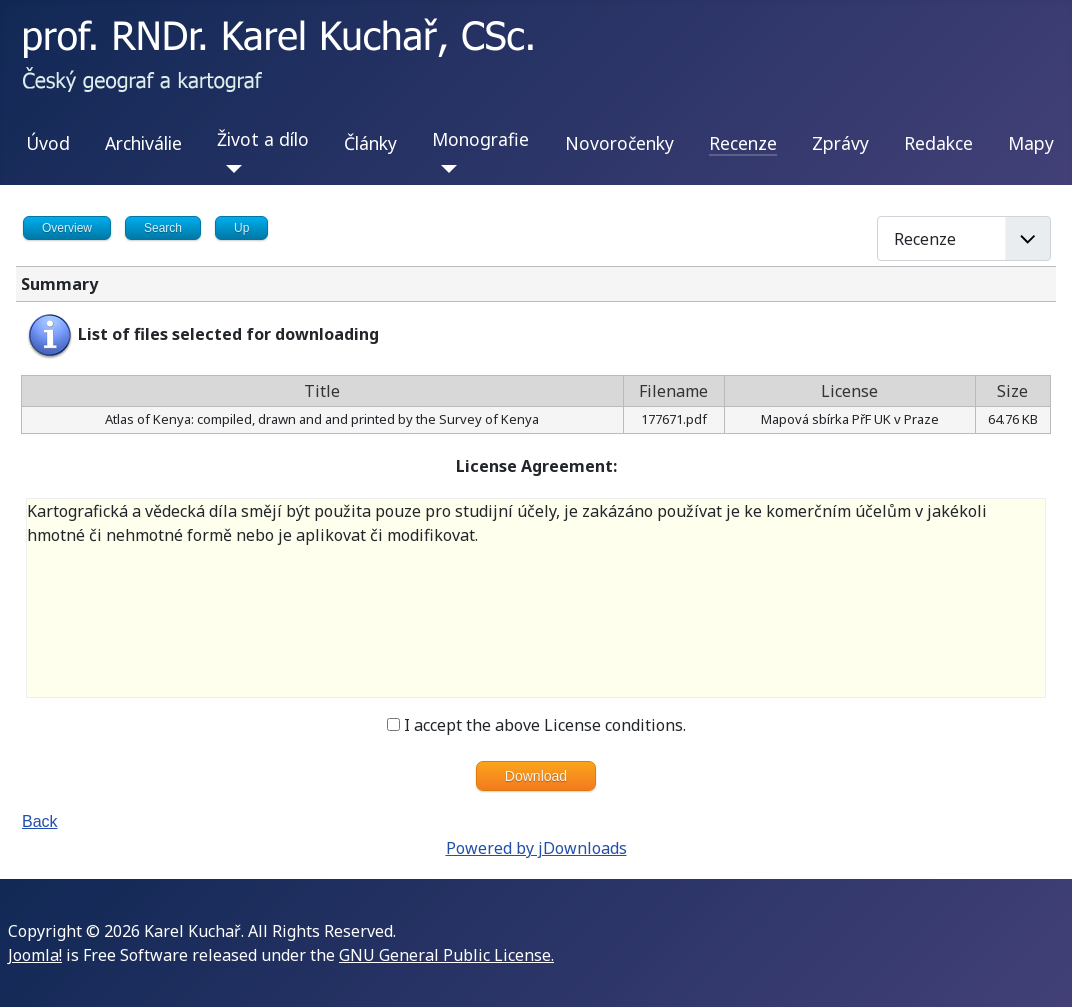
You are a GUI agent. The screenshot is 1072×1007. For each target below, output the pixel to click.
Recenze (743, 143)
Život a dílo (263, 139)
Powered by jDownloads (536, 848)
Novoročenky (619, 143)
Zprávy (840, 143)
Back (40, 821)
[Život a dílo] (229, 169)
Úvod (48, 143)
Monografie (480, 139)
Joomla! (35, 955)
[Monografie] (444, 169)
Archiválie (143, 143)
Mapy (1031, 143)
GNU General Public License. (446, 955)
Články (370, 143)
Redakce (938, 143)
